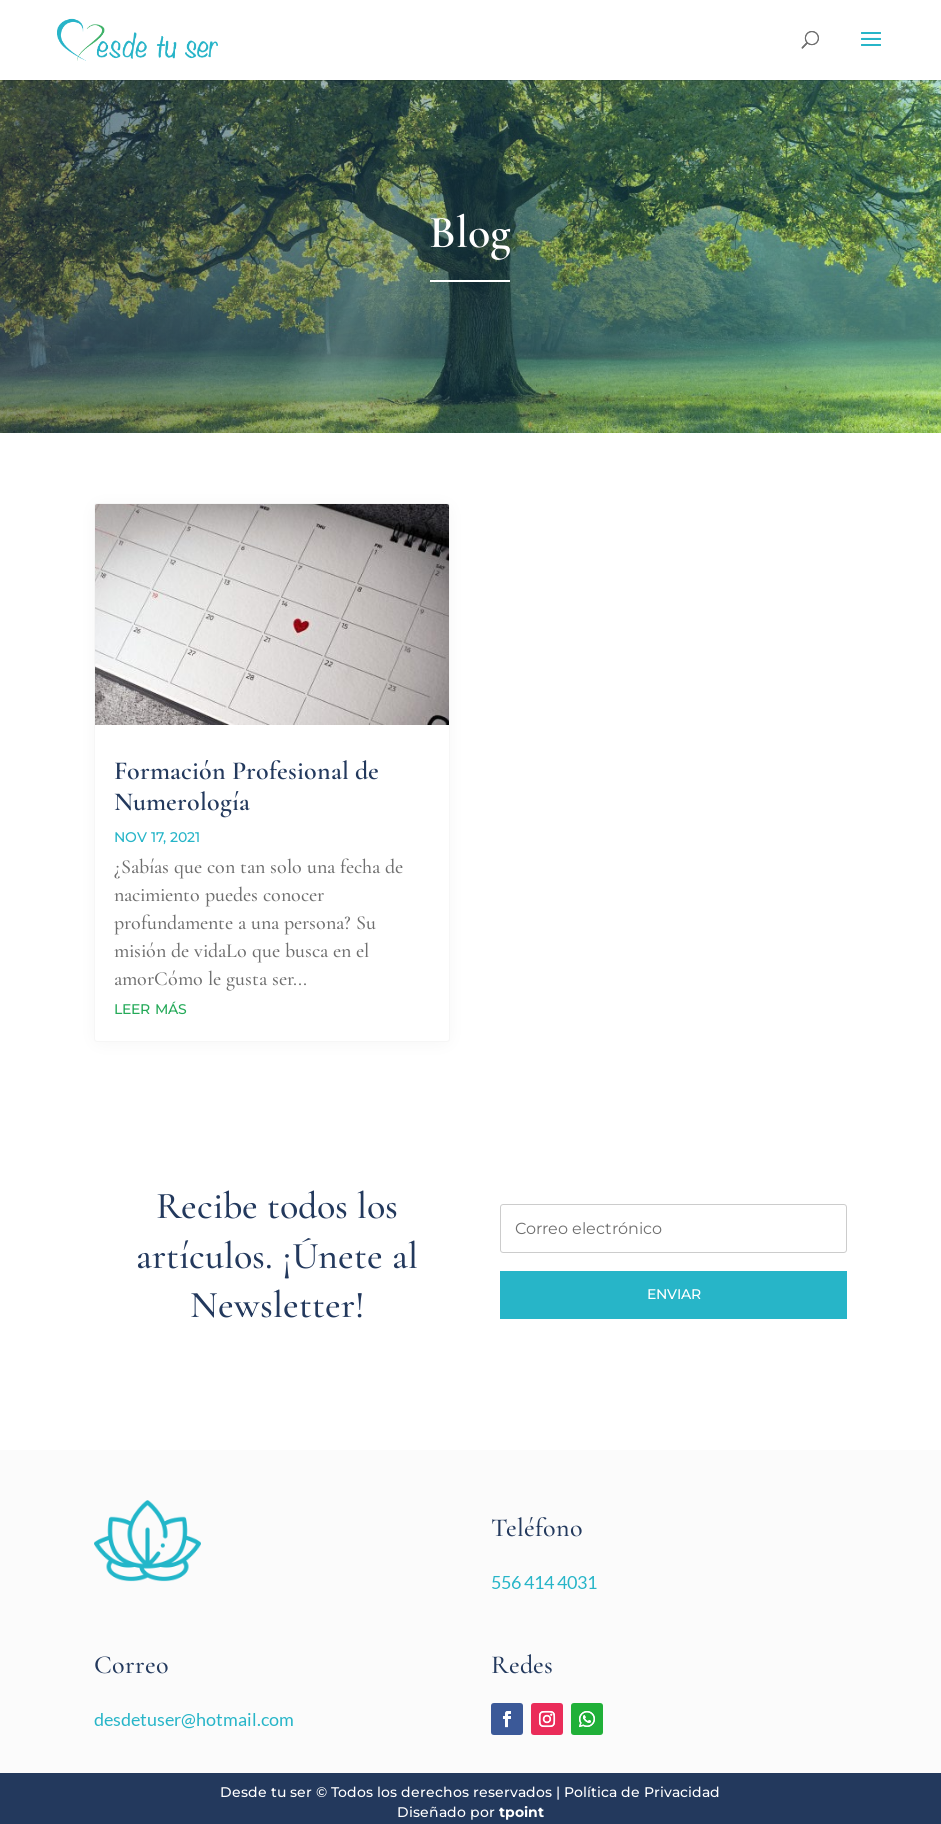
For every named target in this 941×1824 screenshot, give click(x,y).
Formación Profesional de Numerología (246, 786)
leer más (150, 1007)
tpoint (521, 1812)
